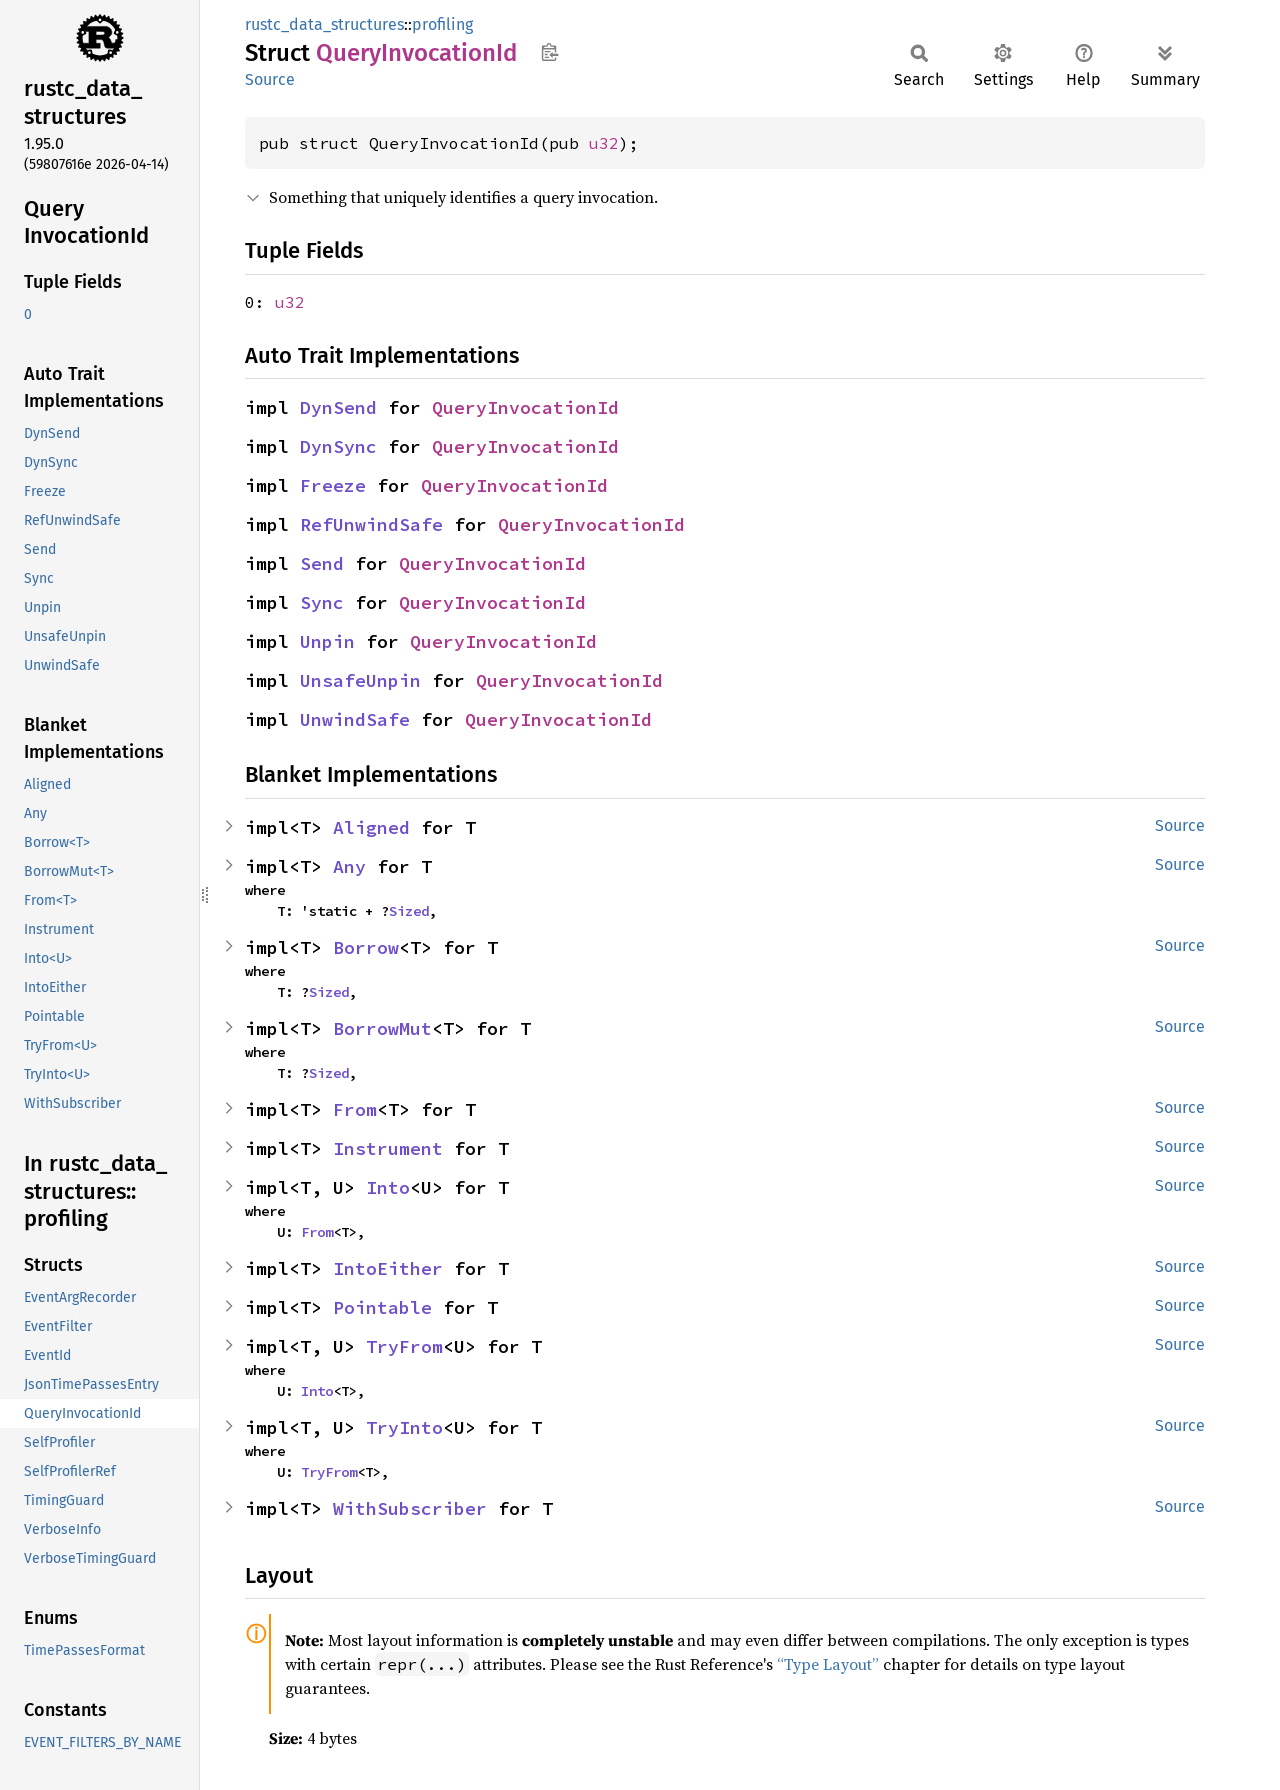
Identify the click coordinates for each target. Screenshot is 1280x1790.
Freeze (333, 485)
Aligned (371, 827)
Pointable (382, 1307)
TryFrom (404, 1346)
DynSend (338, 407)
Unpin (327, 641)
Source (270, 79)
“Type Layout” (828, 1664)
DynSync (338, 446)
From (355, 1109)
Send (322, 563)
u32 (604, 143)
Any (349, 866)
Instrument (388, 1148)
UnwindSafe (355, 719)
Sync (322, 602)
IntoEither (388, 1268)
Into (388, 1187)
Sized (409, 911)
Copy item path (549, 52)
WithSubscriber (410, 1508)
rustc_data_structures (324, 24)
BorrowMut (382, 1028)
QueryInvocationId (525, 407)
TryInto (404, 1427)
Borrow (366, 947)
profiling (442, 24)
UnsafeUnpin (360, 680)
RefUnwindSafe (371, 524)
